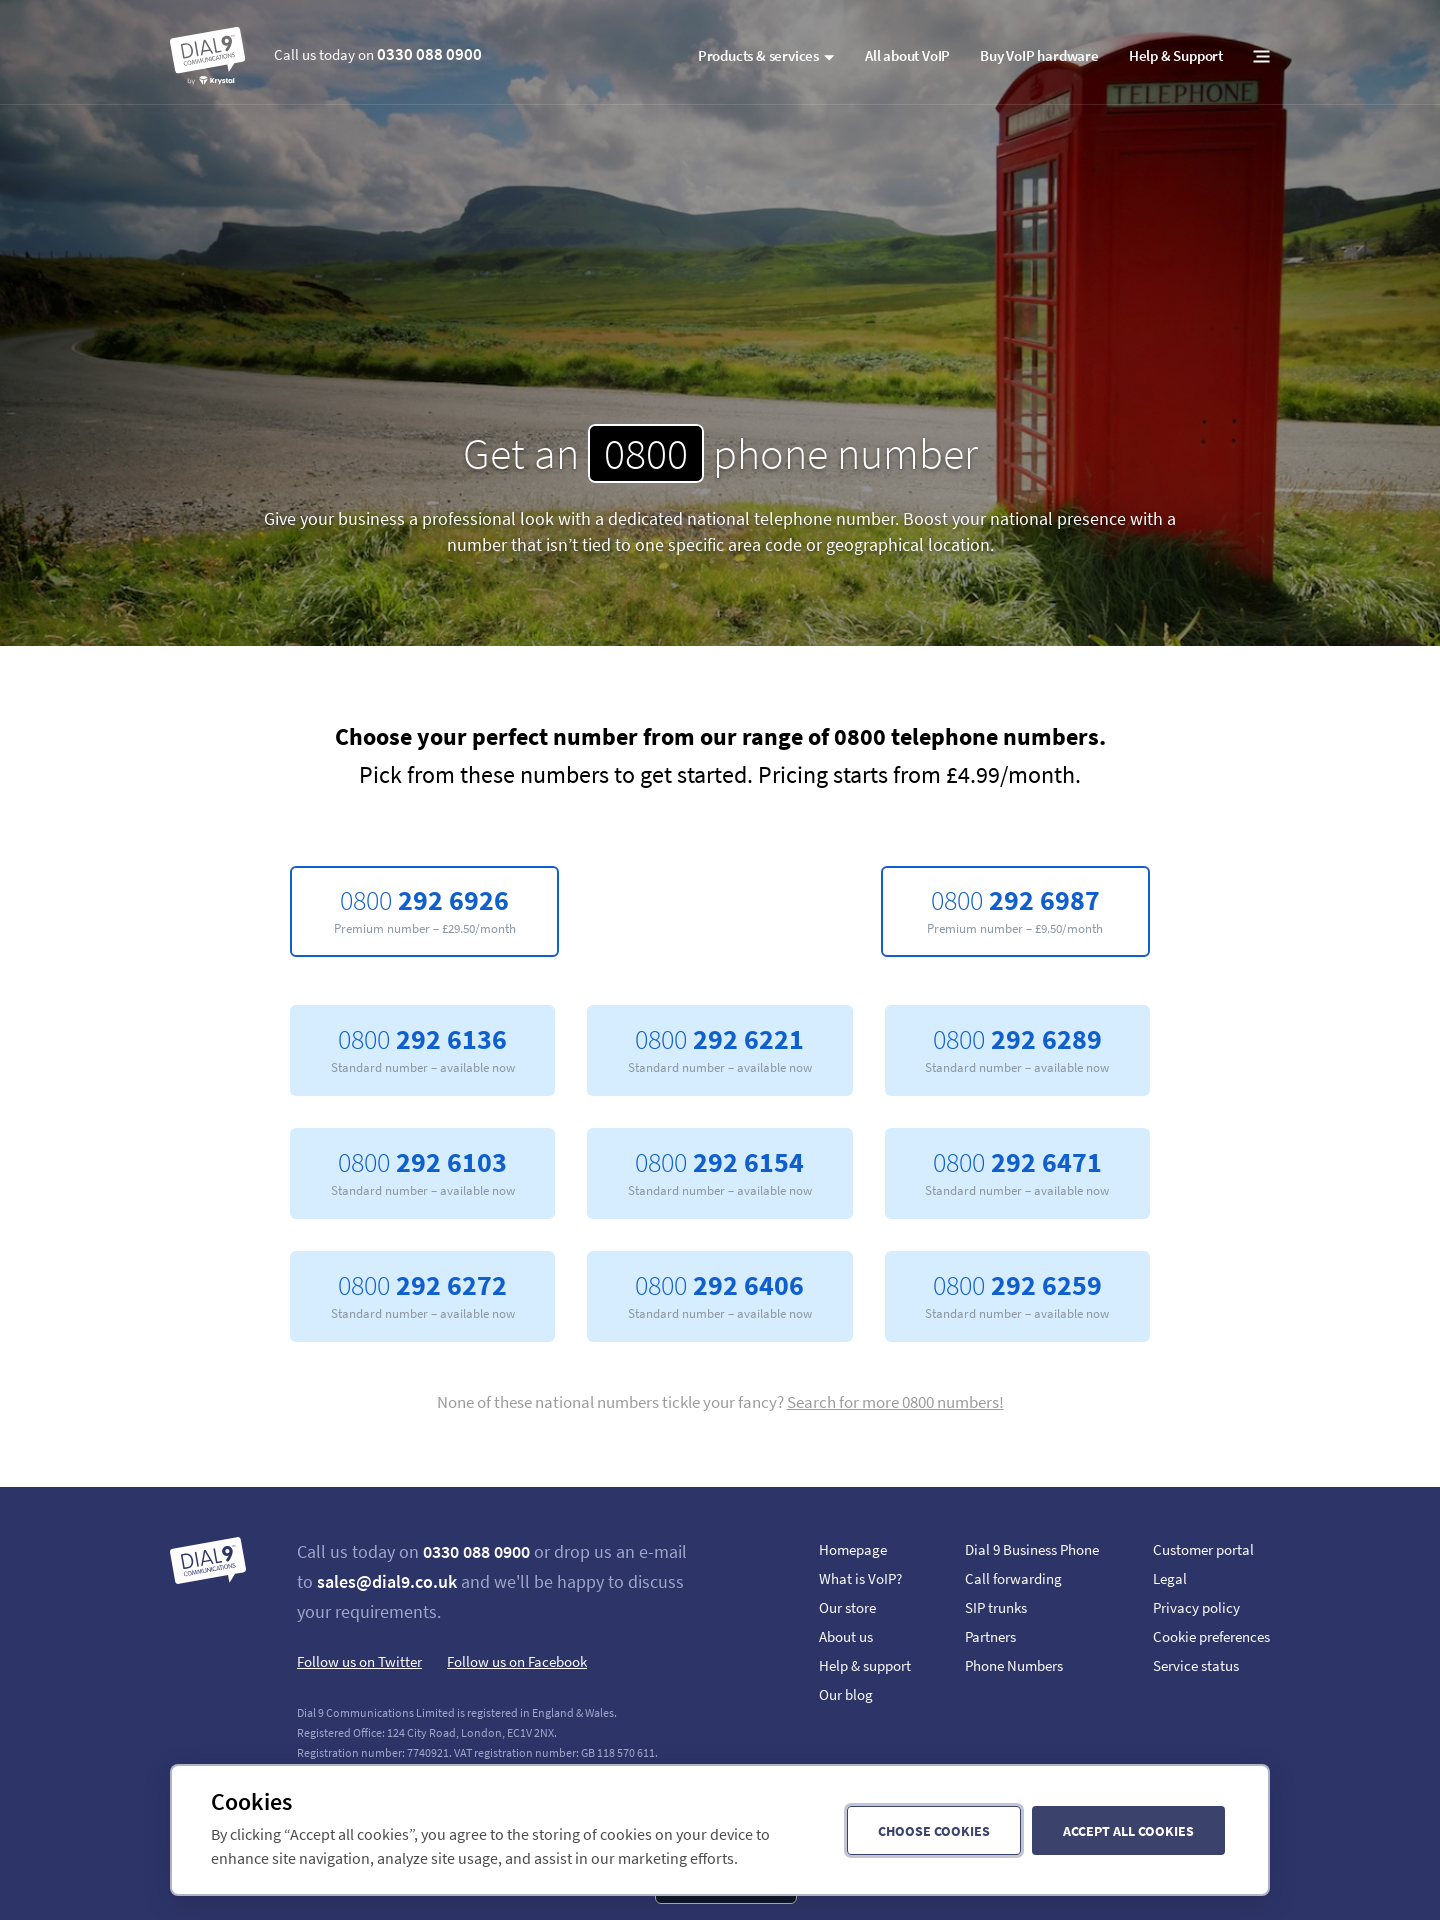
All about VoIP (907, 55)
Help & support (865, 1665)
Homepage (853, 1549)
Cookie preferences (1211, 1636)
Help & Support (1176, 55)
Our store (847, 1607)
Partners (990, 1636)
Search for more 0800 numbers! (895, 1402)
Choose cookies (934, 1831)
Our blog (846, 1694)
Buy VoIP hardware (1039, 55)
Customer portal (1203, 1549)
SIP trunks (996, 1607)
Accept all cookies (1128, 1831)
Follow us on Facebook (517, 1661)
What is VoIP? (860, 1578)
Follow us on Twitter (359, 1661)
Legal (1170, 1578)
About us (846, 1636)
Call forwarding (1013, 1578)
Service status (1196, 1665)
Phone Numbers (1014, 1665)
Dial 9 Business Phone (1032, 1549)
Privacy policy (1196, 1607)
